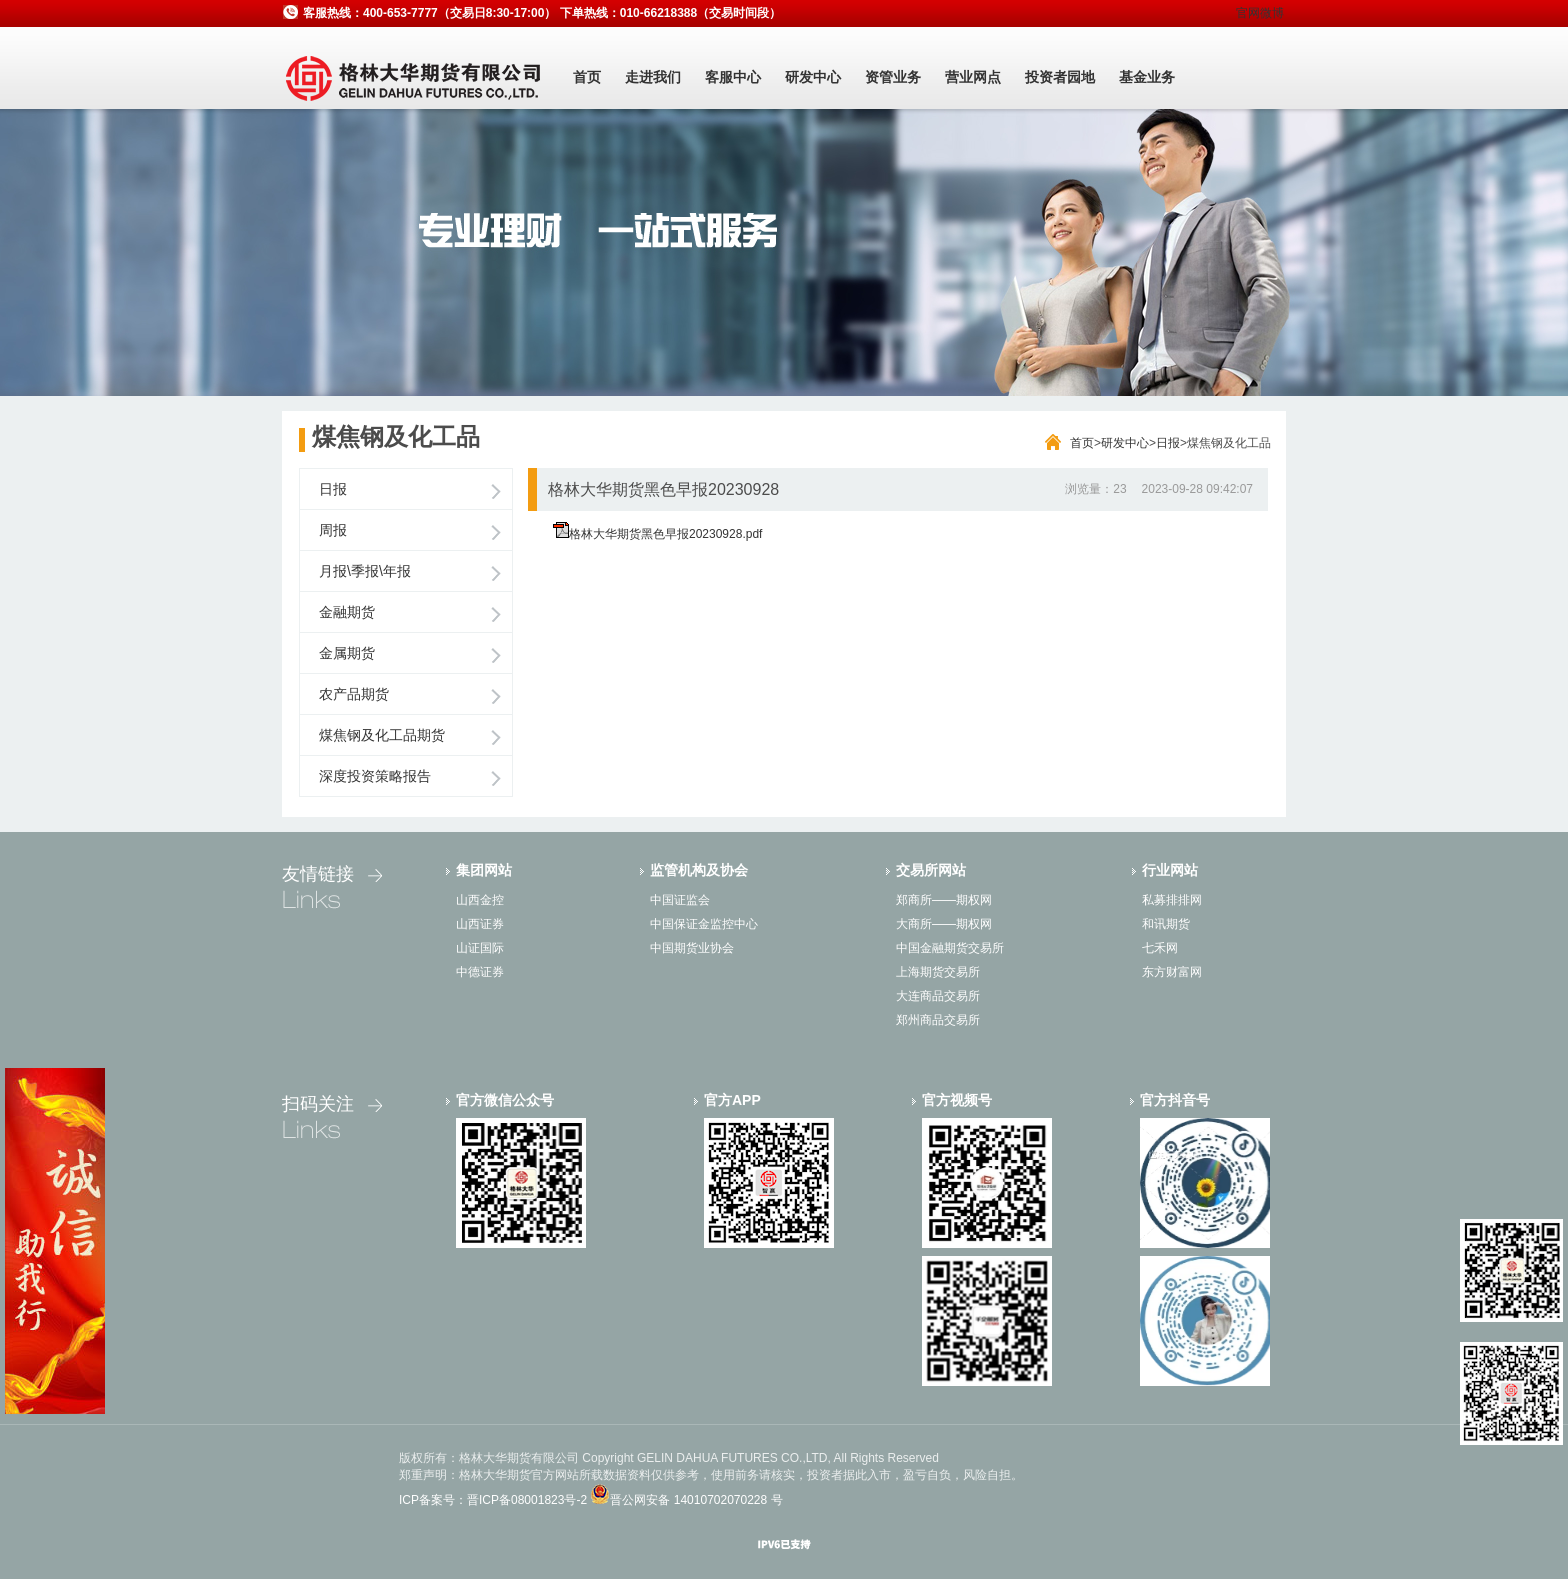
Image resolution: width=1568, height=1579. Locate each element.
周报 (333, 530)
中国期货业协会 (692, 948)
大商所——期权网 (944, 924)
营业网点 (973, 77)
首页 (587, 77)
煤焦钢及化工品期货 (382, 735)
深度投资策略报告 (375, 776)
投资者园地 (1060, 77)
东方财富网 (1172, 972)
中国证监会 (680, 900)
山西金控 (480, 900)
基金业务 (1147, 77)
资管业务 (893, 77)
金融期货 (347, 612)
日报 (1168, 443)
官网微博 (1260, 13)
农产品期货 (354, 694)
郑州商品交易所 (938, 1020)
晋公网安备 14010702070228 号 (696, 1500)
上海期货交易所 (938, 972)
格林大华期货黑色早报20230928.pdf (665, 534)
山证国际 (480, 948)
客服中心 (733, 77)
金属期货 (347, 653)
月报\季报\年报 (365, 571)
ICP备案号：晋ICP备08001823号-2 (493, 1500)
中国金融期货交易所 (950, 948)
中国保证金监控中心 (704, 924)
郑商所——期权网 (944, 900)
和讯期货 (1166, 924)
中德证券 (480, 972)
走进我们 (653, 77)
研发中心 (813, 77)
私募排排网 (1172, 900)
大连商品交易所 (938, 996)
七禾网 (1160, 948)
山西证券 (480, 924)
